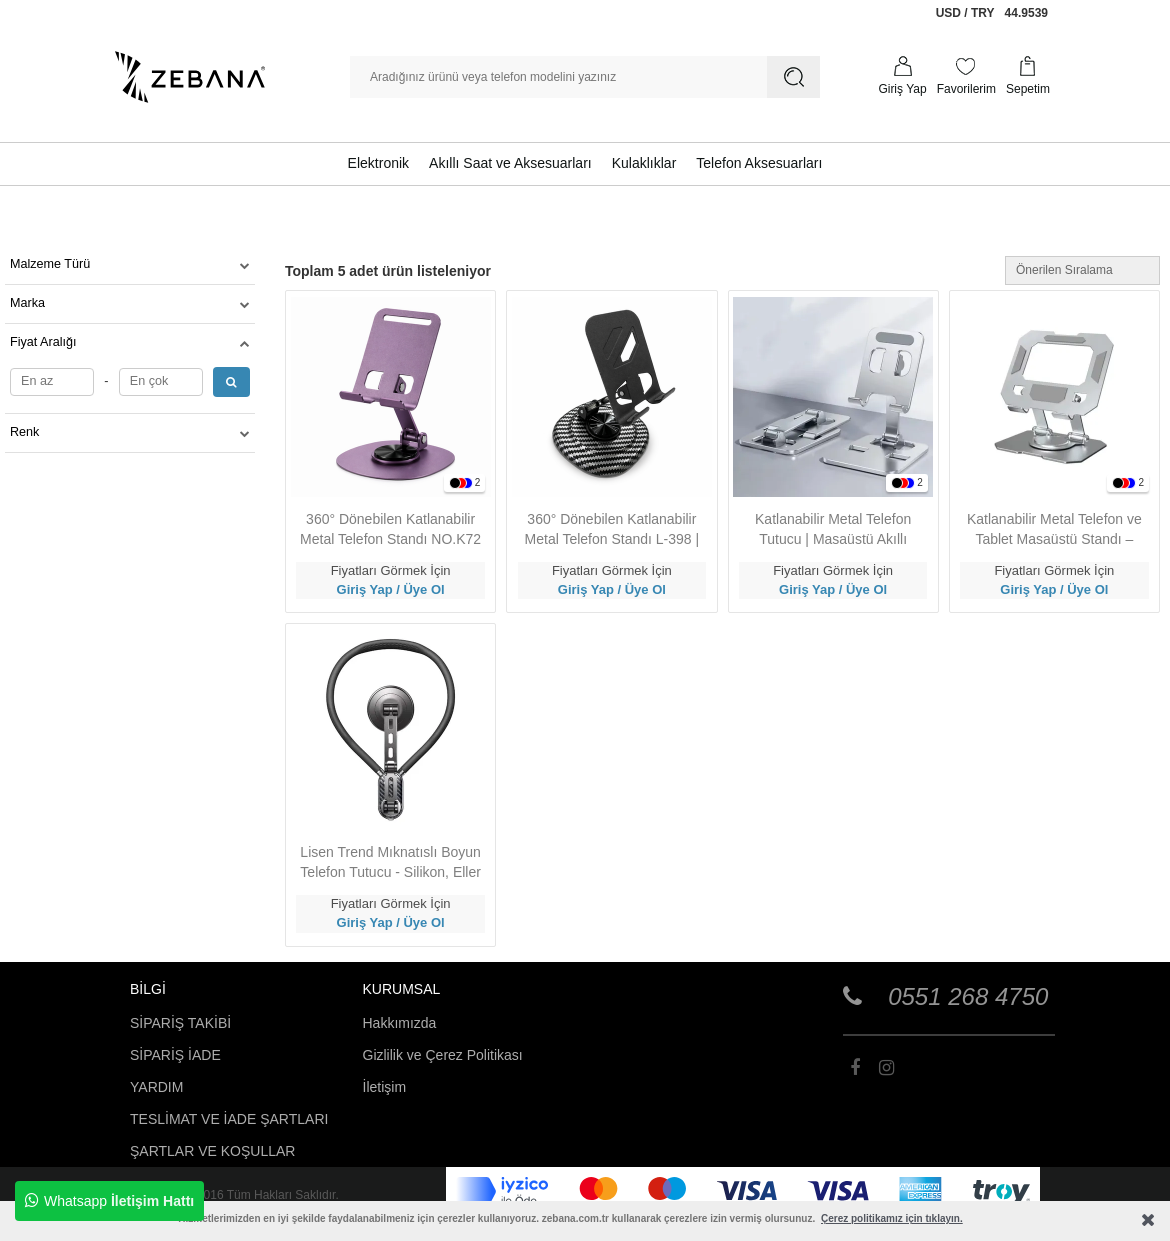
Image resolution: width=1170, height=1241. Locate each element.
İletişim (385, 1087)
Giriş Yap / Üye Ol (391, 589)
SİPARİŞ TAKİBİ (180, 1023)
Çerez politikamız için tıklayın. (892, 1218)
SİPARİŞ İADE (175, 1055)
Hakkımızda (400, 1023)
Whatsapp (109, 1201)
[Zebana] (190, 77)
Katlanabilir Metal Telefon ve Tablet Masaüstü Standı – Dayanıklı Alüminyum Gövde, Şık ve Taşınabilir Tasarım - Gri (1055, 530)
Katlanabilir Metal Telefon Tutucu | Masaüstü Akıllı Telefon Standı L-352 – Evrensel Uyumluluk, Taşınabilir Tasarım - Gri (833, 530)
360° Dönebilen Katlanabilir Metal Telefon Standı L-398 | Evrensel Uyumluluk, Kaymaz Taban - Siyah (612, 530)
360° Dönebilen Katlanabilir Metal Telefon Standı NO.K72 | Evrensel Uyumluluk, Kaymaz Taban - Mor (390, 530)
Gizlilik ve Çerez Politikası (443, 1055)
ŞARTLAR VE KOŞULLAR (212, 1151)
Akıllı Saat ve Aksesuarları (510, 163)
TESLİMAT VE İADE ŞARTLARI (229, 1119)
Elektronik (378, 163)
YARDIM (156, 1087)
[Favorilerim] (966, 77)
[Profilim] (902, 77)
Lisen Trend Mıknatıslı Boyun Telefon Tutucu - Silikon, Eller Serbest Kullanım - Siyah (390, 863)
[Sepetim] (1028, 77)
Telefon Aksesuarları (759, 163)
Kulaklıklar (644, 163)
